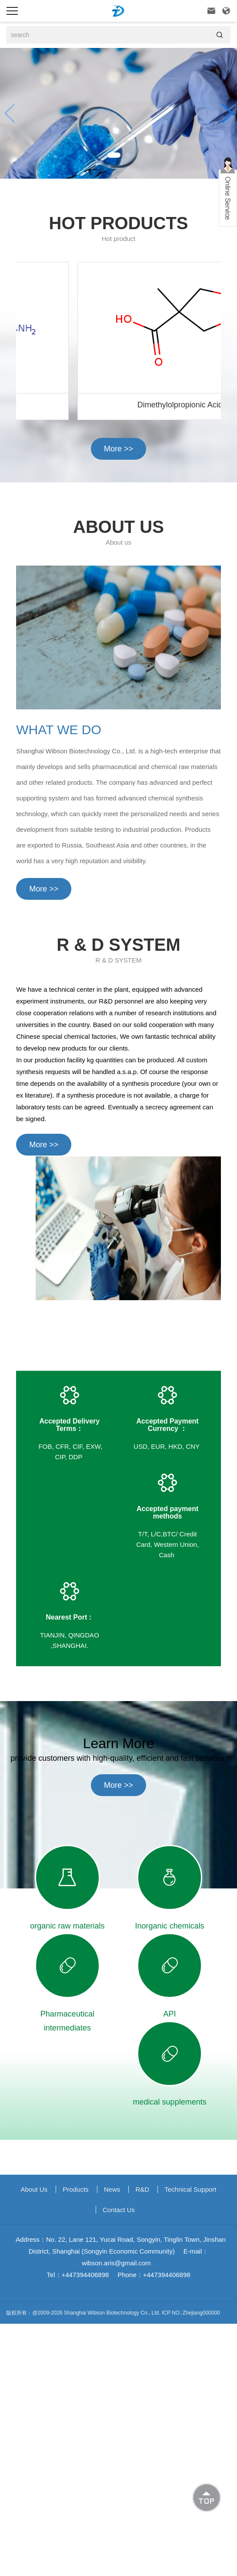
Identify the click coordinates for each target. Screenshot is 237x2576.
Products (75, 2189)
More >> (118, 448)
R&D (142, 2189)
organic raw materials (67, 1926)
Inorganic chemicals (169, 1926)
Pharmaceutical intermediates (67, 2021)
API (170, 2014)
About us (33, 2189)
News (112, 2189)
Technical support (190, 2189)
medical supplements (170, 2102)
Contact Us (119, 2209)
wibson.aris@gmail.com (116, 2263)
